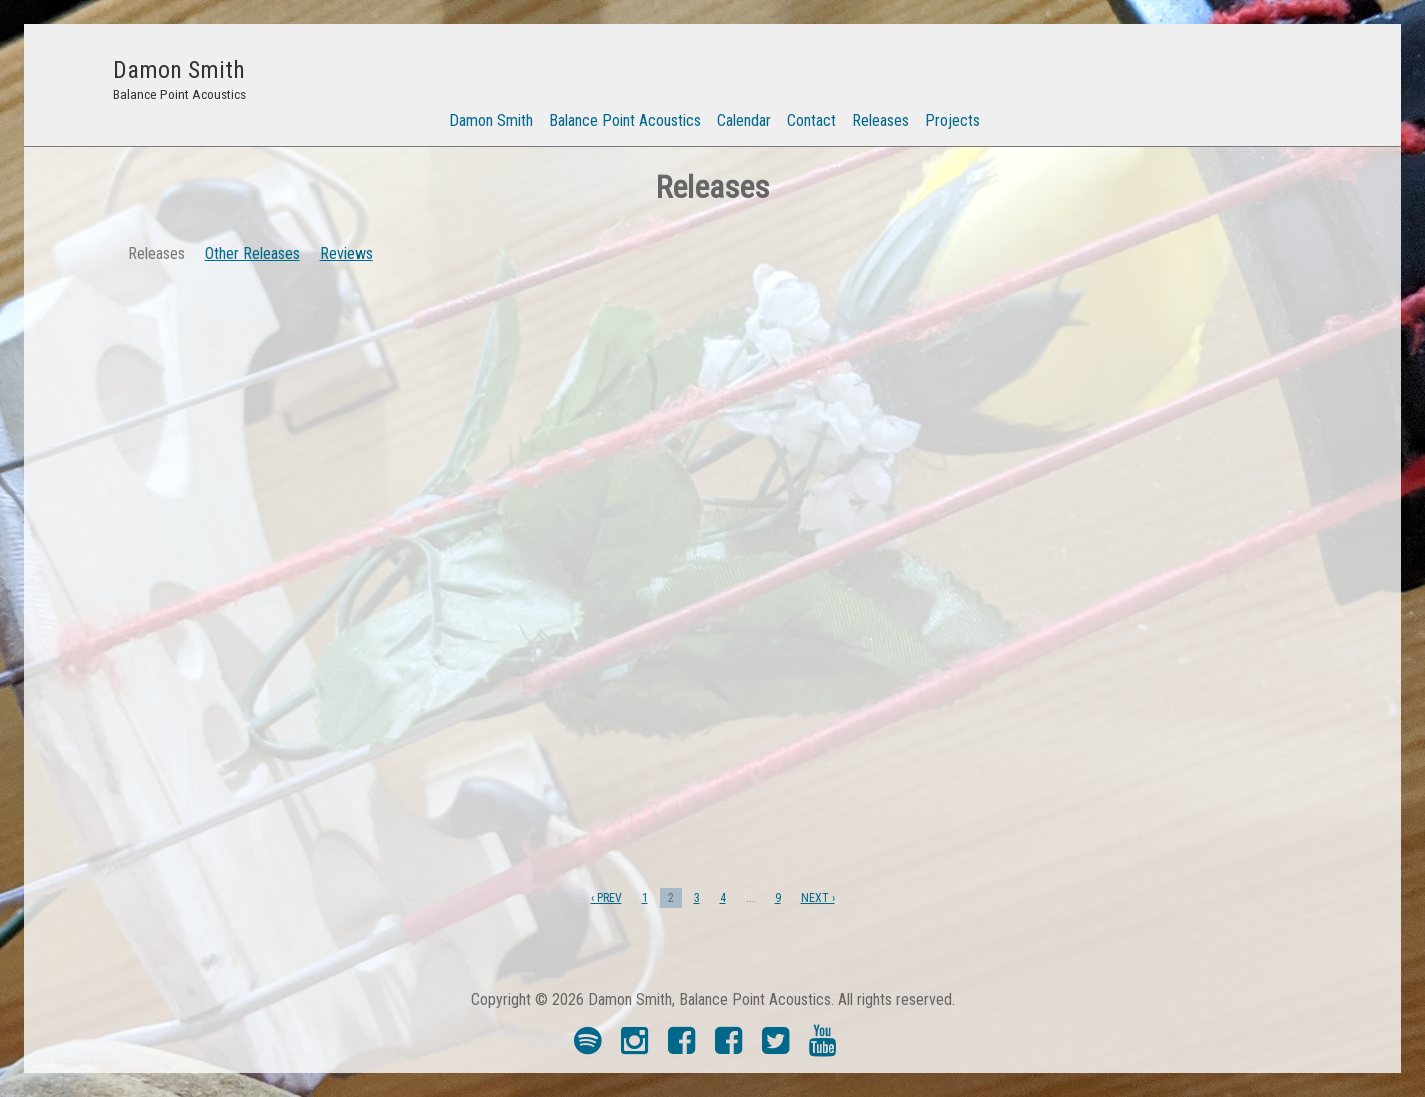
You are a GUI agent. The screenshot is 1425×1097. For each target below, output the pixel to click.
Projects (952, 120)
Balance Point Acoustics (625, 120)
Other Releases (252, 253)
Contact (811, 120)
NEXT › (818, 898)
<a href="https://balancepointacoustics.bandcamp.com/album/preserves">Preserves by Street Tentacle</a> (1143, 705)
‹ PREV (606, 898)
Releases (880, 120)
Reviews (346, 253)
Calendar (744, 120)
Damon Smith (491, 120)
